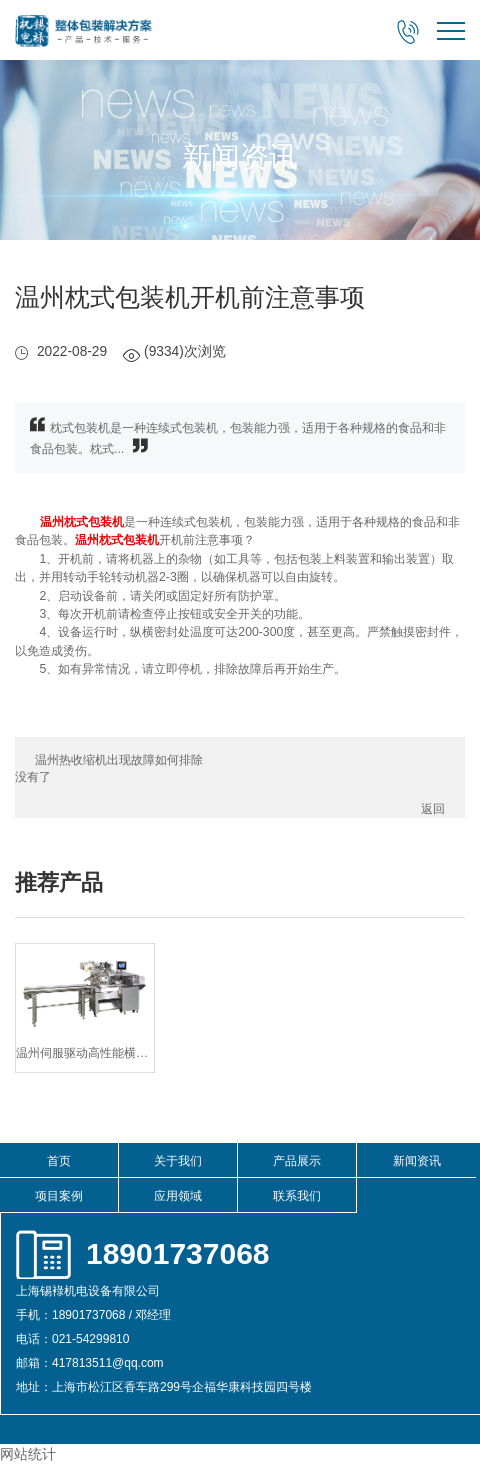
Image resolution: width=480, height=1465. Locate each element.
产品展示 (297, 1161)
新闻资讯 (417, 1161)
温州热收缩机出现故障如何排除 (119, 760)
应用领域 (178, 1196)
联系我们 (297, 1196)
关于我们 (178, 1161)
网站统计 (28, 1454)
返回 (433, 809)
